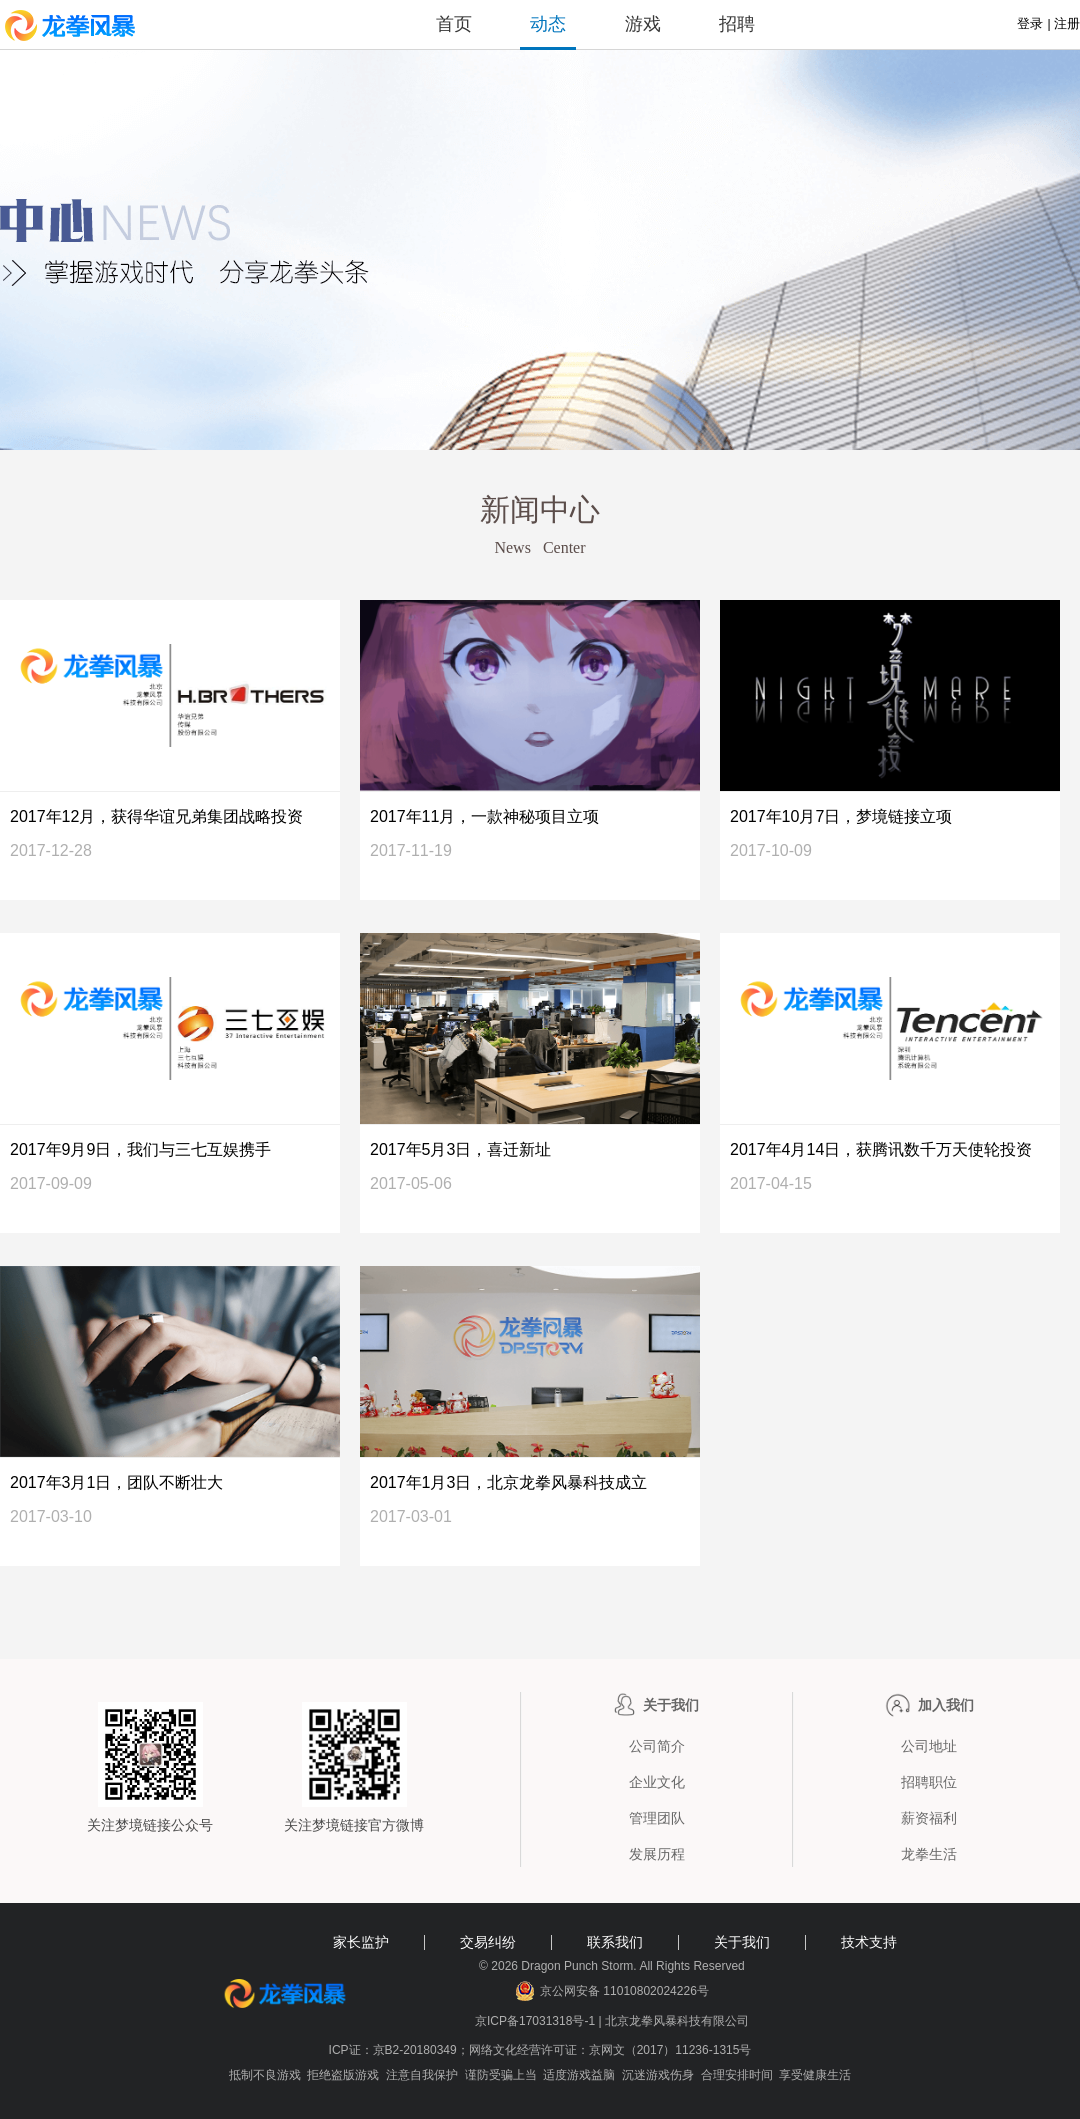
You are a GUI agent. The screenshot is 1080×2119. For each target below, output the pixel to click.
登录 (1030, 23)
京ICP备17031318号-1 (536, 2021)
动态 (548, 24)
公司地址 (929, 1746)
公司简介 (657, 1746)
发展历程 (657, 1854)
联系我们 (615, 1942)
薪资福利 (929, 1818)
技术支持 (869, 1942)
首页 (454, 24)
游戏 (643, 24)
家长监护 (361, 1942)
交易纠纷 (488, 1942)
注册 (1067, 23)
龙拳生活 (929, 1854)
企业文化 (657, 1782)
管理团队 (657, 1818)
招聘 (737, 24)
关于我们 (742, 1942)
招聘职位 (929, 1782)
